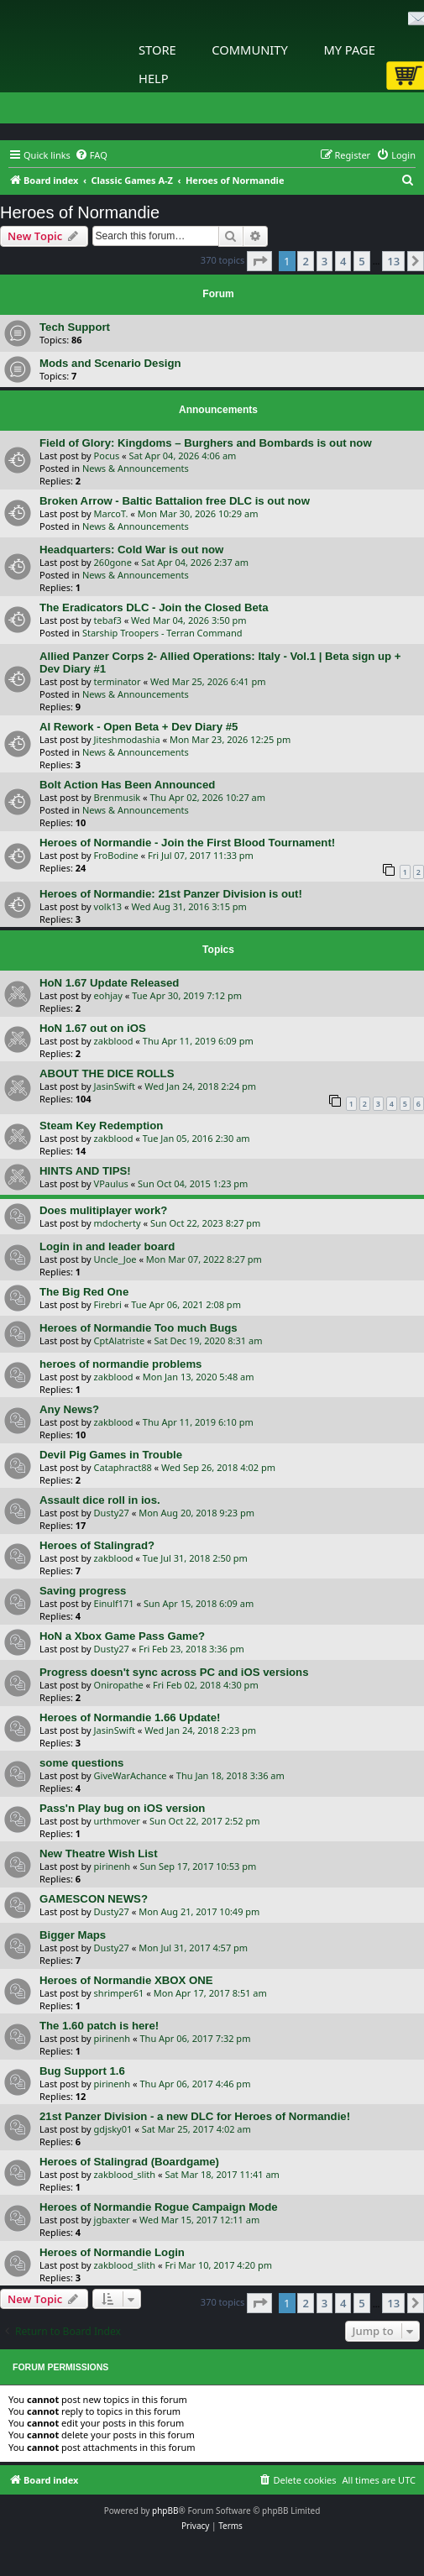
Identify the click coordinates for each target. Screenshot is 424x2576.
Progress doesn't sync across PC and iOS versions (174, 1672)
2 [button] (305, 261)
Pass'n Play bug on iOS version (122, 1808)
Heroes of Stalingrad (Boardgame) (129, 2161)
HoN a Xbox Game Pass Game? (122, 1636)
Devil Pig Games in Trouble (110, 1454)
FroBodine (116, 855)
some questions (81, 1763)
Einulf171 (114, 1603)
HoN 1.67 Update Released (109, 982)
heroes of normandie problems (120, 1364)
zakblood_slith (125, 2174)
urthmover (117, 1820)
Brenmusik (117, 797)
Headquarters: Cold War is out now (131, 549)
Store (157, 49)
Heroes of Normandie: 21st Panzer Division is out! (170, 893)
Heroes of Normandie (80, 212)
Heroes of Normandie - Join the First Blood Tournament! (187, 842)
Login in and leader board (107, 1246)
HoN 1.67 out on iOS (92, 1028)
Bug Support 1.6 (82, 2071)
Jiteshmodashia (127, 739)
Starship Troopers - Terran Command (162, 632)
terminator (117, 681)
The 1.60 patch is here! (99, 2025)
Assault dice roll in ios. (99, 1500)
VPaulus (111, 1183)
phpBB (165, 2510)
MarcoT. (111, 513)
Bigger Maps (72, 1935)
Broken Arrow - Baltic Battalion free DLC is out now (174, 501)
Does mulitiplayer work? (103, 1210)
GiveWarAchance (130, 1775)
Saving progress (82, 1590)
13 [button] (393, 261)
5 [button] (361, 261)
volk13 (108, 906)
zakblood (113, 1040)
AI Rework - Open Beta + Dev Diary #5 (138, 726)
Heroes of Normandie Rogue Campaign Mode (158, 2207)
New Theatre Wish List (98, 1853)
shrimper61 (119, 1993)
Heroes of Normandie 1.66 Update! (129, 1717)
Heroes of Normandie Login (112, 2252)
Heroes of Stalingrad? (96, 1545)
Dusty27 (111, 1512)
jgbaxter (112, 2219)
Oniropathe (119, 1684)
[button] (259, 261)
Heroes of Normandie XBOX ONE (126, 1980)
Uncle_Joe (115, 1259)
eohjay (108, 995)
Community (249, 49)
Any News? (69, 1409)
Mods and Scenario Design (110, 363)
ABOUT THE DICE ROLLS (106, 1073)
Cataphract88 (123, 1467)
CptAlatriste (119, 1340)
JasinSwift (114, 1086)
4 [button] (343, 261)
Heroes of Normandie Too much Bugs (138, 1328)
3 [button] (324, 261)
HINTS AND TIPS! (85, 1171)
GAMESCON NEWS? (93, 1899)
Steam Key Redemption (101, 1125)
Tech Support (74, 327)
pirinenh (112, 1866)
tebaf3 (108, 620)
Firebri (108, 1304)
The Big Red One (83, 1291)
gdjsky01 (113, 2129)
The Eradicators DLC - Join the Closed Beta (154, 607)
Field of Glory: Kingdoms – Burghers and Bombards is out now (205, 443)
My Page (349, 49)
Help (154, 78)
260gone (113, 562)
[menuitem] (91, 155)
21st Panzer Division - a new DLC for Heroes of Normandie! (194, 2116)
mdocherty (117, 1223)
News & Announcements (135, 468)
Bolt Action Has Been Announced (127, 784)
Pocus (107, 455)
